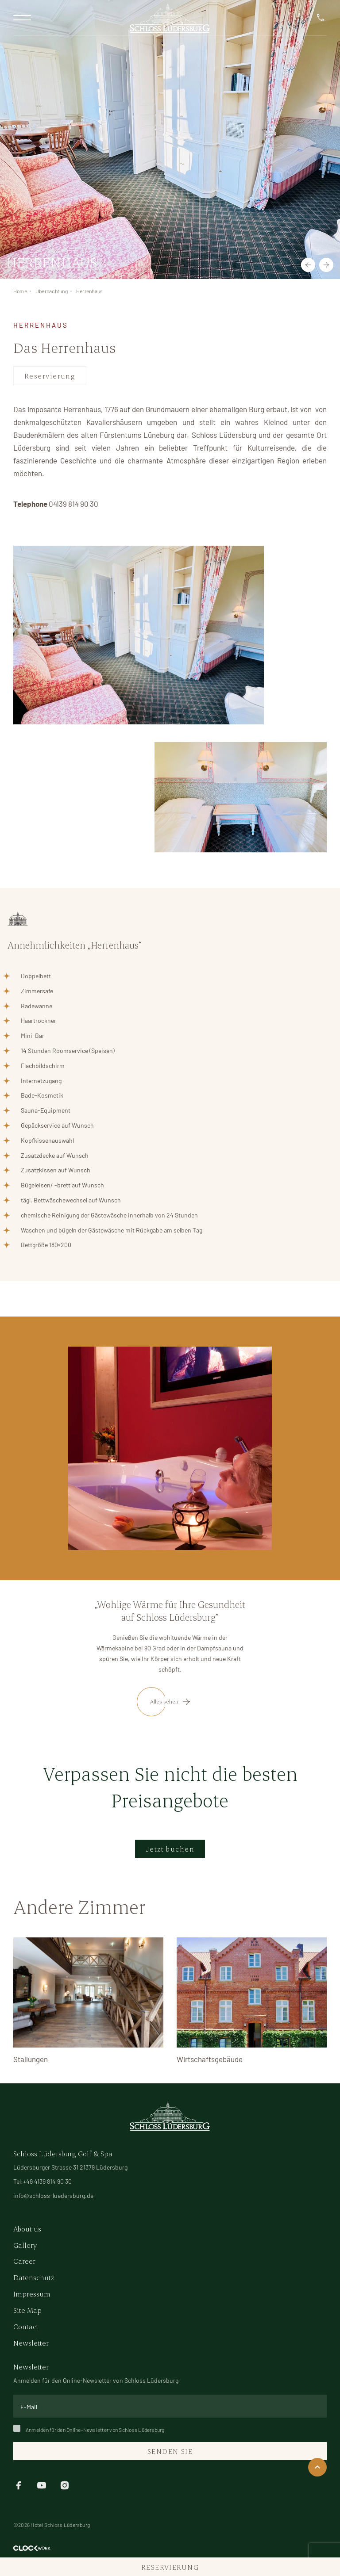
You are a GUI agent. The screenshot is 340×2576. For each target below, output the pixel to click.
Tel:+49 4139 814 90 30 (42, 2181)
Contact (26, 2326)
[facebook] (18, 2484)
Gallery (25, 2245)
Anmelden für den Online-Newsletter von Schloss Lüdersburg (89, 2430)
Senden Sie (170, 2451)
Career (24, 2261)
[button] (308, 265)
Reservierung (49, 375)
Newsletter (31, 2342)
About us (27, 2228)
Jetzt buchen (170, 1848)
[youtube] (41, 2484)
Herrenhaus (89, 291)
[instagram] (64, 2484)
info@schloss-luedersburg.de (53, 2195)
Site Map (27, 2310)
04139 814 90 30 (73, 503)
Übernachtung (51, 291)
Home (20, 291)
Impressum (31, 2293)
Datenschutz (33, 2277)
